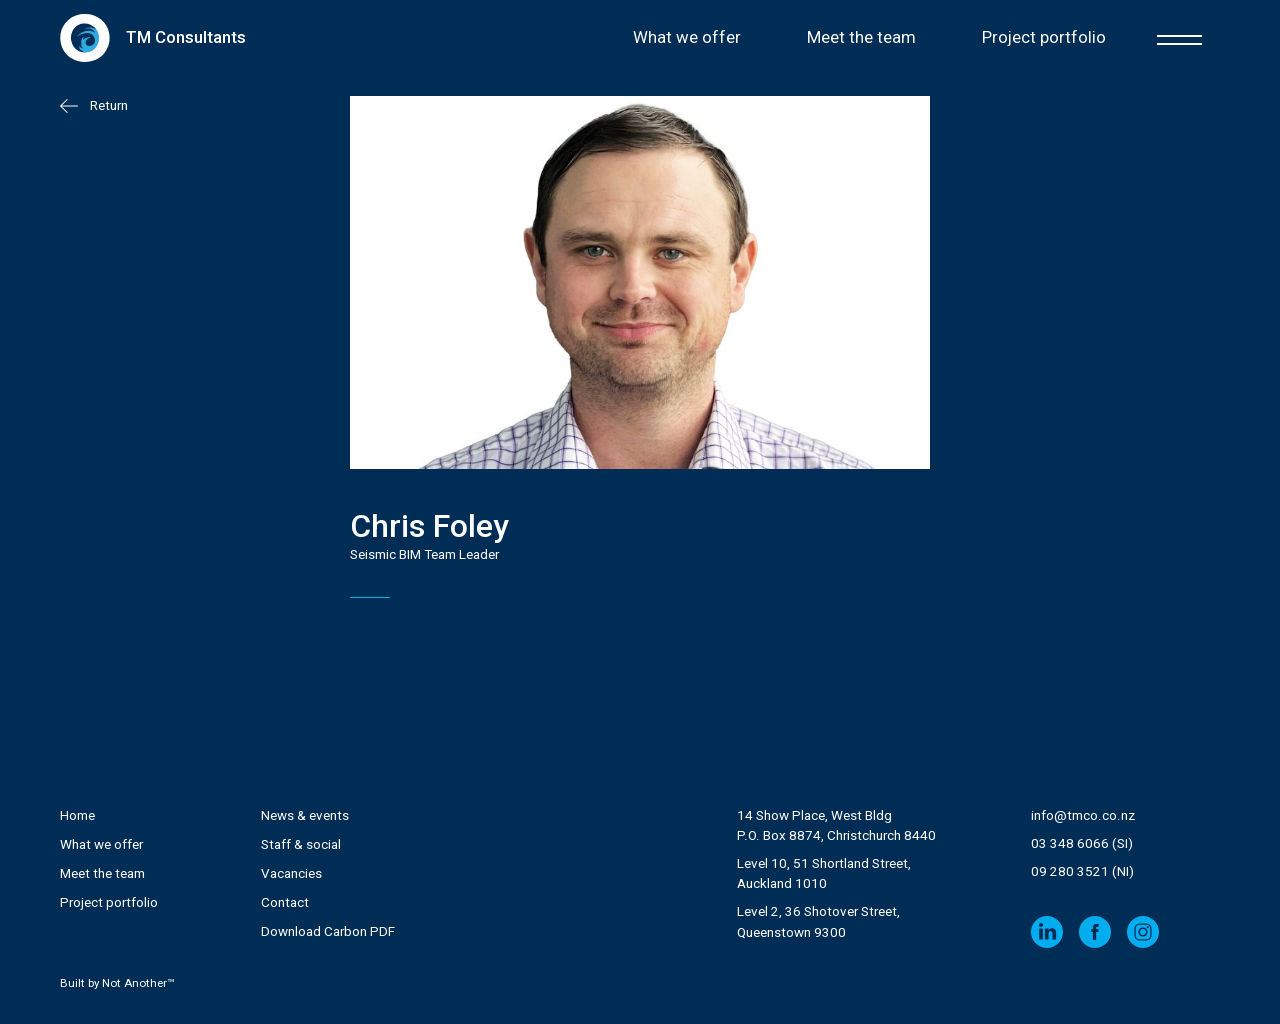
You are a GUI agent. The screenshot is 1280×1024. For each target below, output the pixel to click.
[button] (1179, 37)
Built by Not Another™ (117, 983)
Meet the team (861, 37)
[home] (153, 37)
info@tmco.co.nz (1083, 815)
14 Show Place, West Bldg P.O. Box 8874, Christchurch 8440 (836, 825)
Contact (285, 902)
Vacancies (291, 873)
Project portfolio (1044, 37)
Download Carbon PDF (328, 931)
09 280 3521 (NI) (1082, 871)
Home (77, 815)
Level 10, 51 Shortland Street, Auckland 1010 (824, 873)
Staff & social (301, 844)
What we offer (687, 37)
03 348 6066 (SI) (1082, 843)
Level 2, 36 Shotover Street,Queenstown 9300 (818, 921)
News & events (305, 815)
